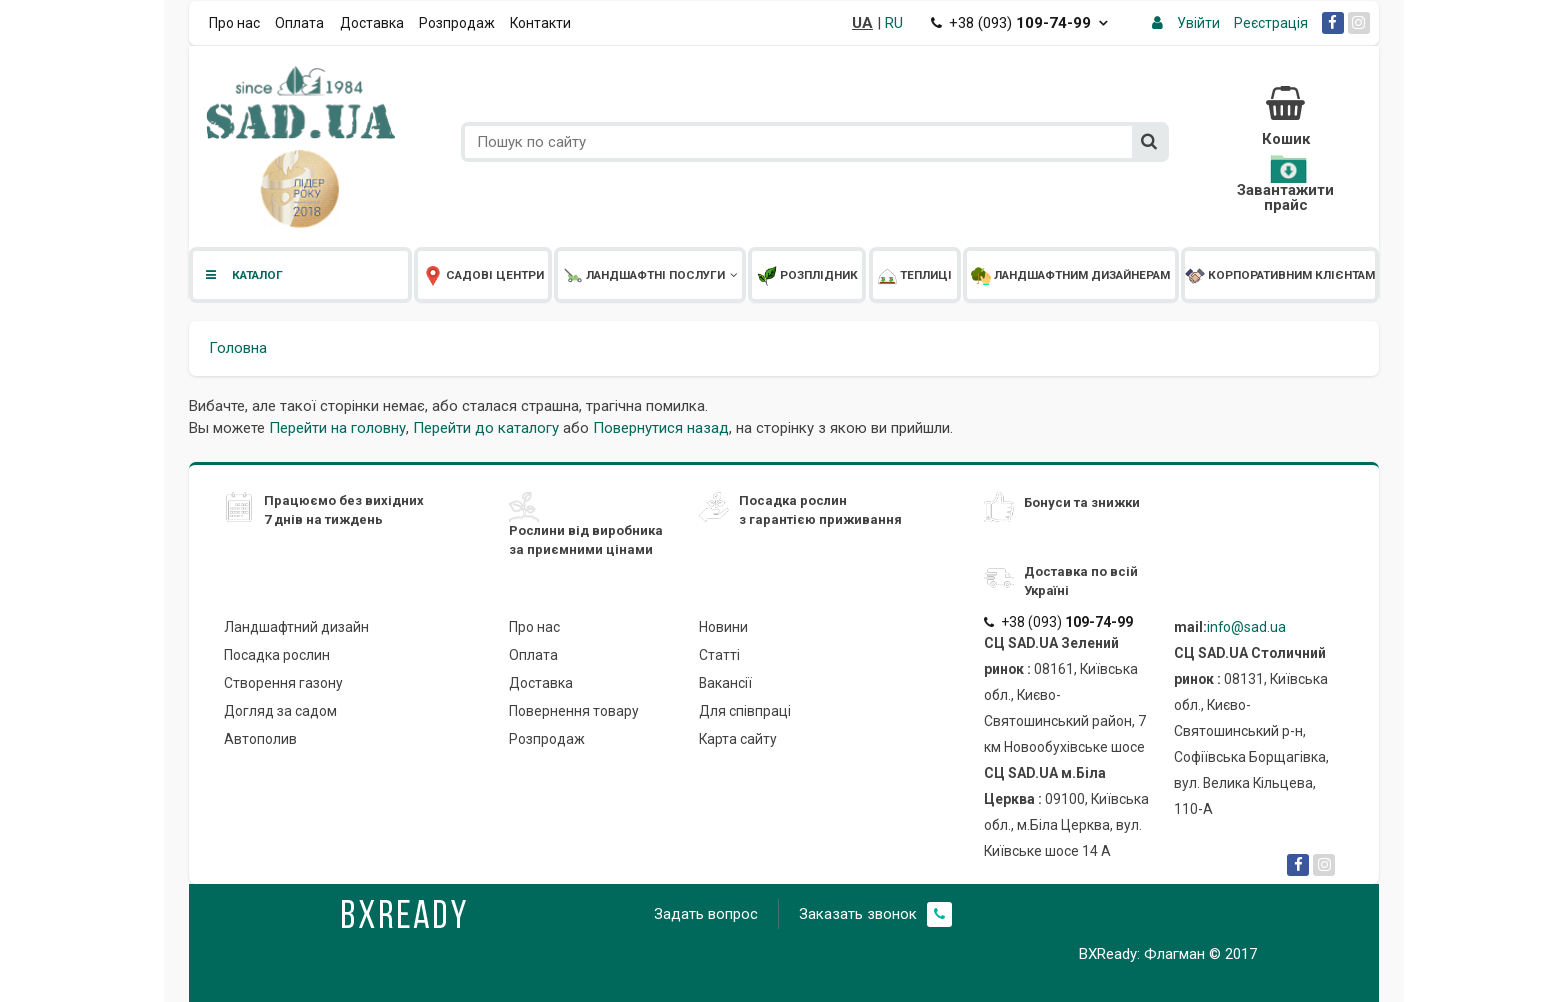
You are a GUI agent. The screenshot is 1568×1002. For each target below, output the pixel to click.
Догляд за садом (280, 711)
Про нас (234, 23)
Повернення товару (574, 711)
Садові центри (483, 275)
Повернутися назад (661, 428)
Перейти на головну (337, 428)
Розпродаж (457, 23)
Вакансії (725, 683)
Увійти (1198, 23)
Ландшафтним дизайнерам (1070, 275)
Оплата (299, 23)
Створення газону (283, 683)
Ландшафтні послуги (650, 275)
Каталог (243, 275)
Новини (723, 627)
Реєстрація (1271, 23)
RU (894, 23)
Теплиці (914, 275)
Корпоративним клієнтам (1280, 275)
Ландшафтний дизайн (296, 627)
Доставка (372, 23)
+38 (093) (1019, 23)
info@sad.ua (1246, 627)
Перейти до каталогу (486, 428)
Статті (719, 655)
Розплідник (807, 275)
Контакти (540, 23)
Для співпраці (745, 711)
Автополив (260, 739)
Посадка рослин (277, 655)
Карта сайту (738, 739)
